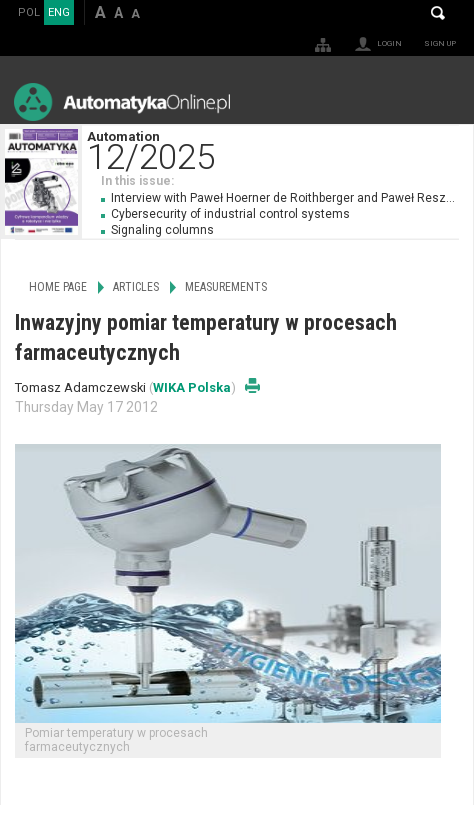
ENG (59, 12)
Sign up (440, 43)
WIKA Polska (192, 387)
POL (29, 12)
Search (438, 13)
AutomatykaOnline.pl (122, 101)
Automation (280, 148)
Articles (136, 287)
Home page (58, 287)
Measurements (226, 287)
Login (389, 43)
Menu (439, 101)
